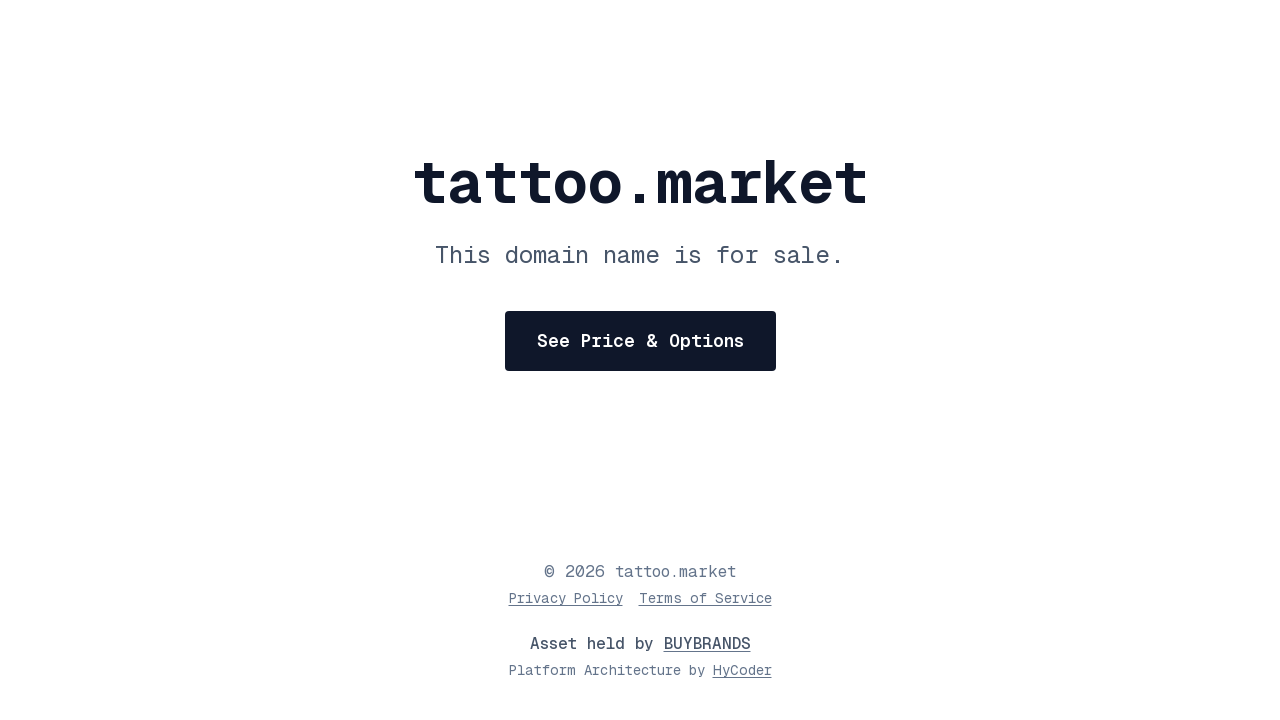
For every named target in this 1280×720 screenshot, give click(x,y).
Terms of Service (705, 598)
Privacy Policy (566, 598)
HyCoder (742, 670)
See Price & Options (640, 340)
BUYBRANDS (707, 643)
